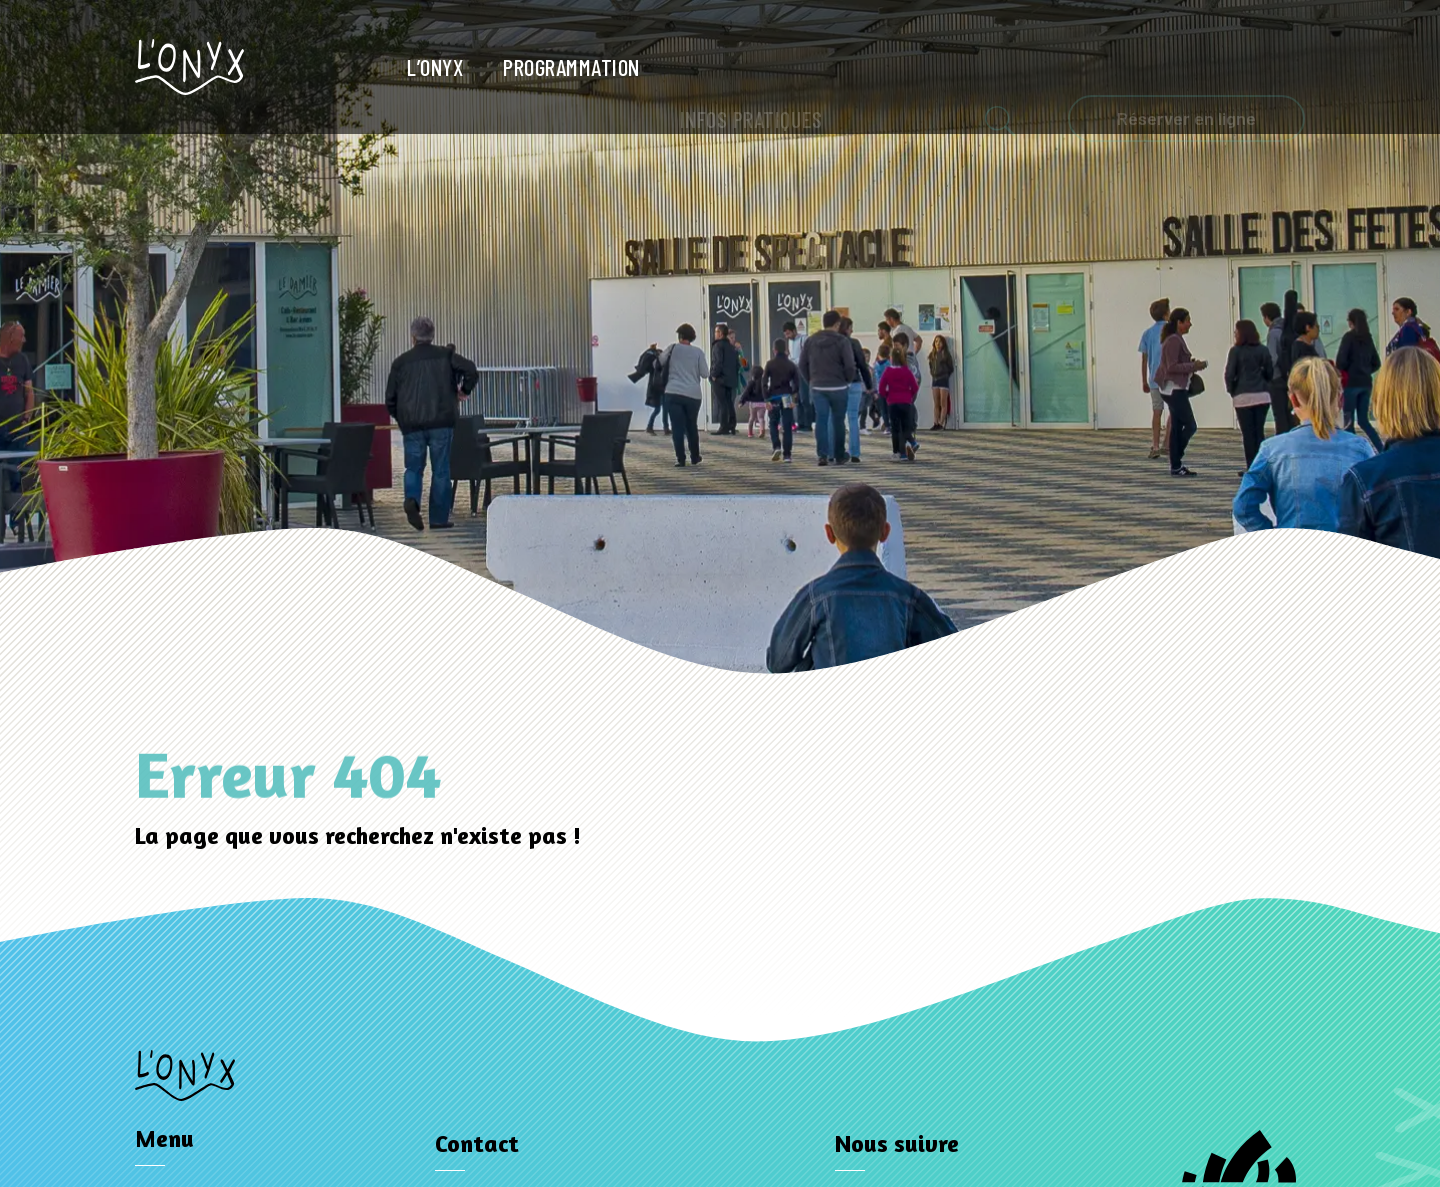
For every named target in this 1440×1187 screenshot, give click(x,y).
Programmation (571, 67)
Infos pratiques (751, 69)
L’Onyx (435, 67)
